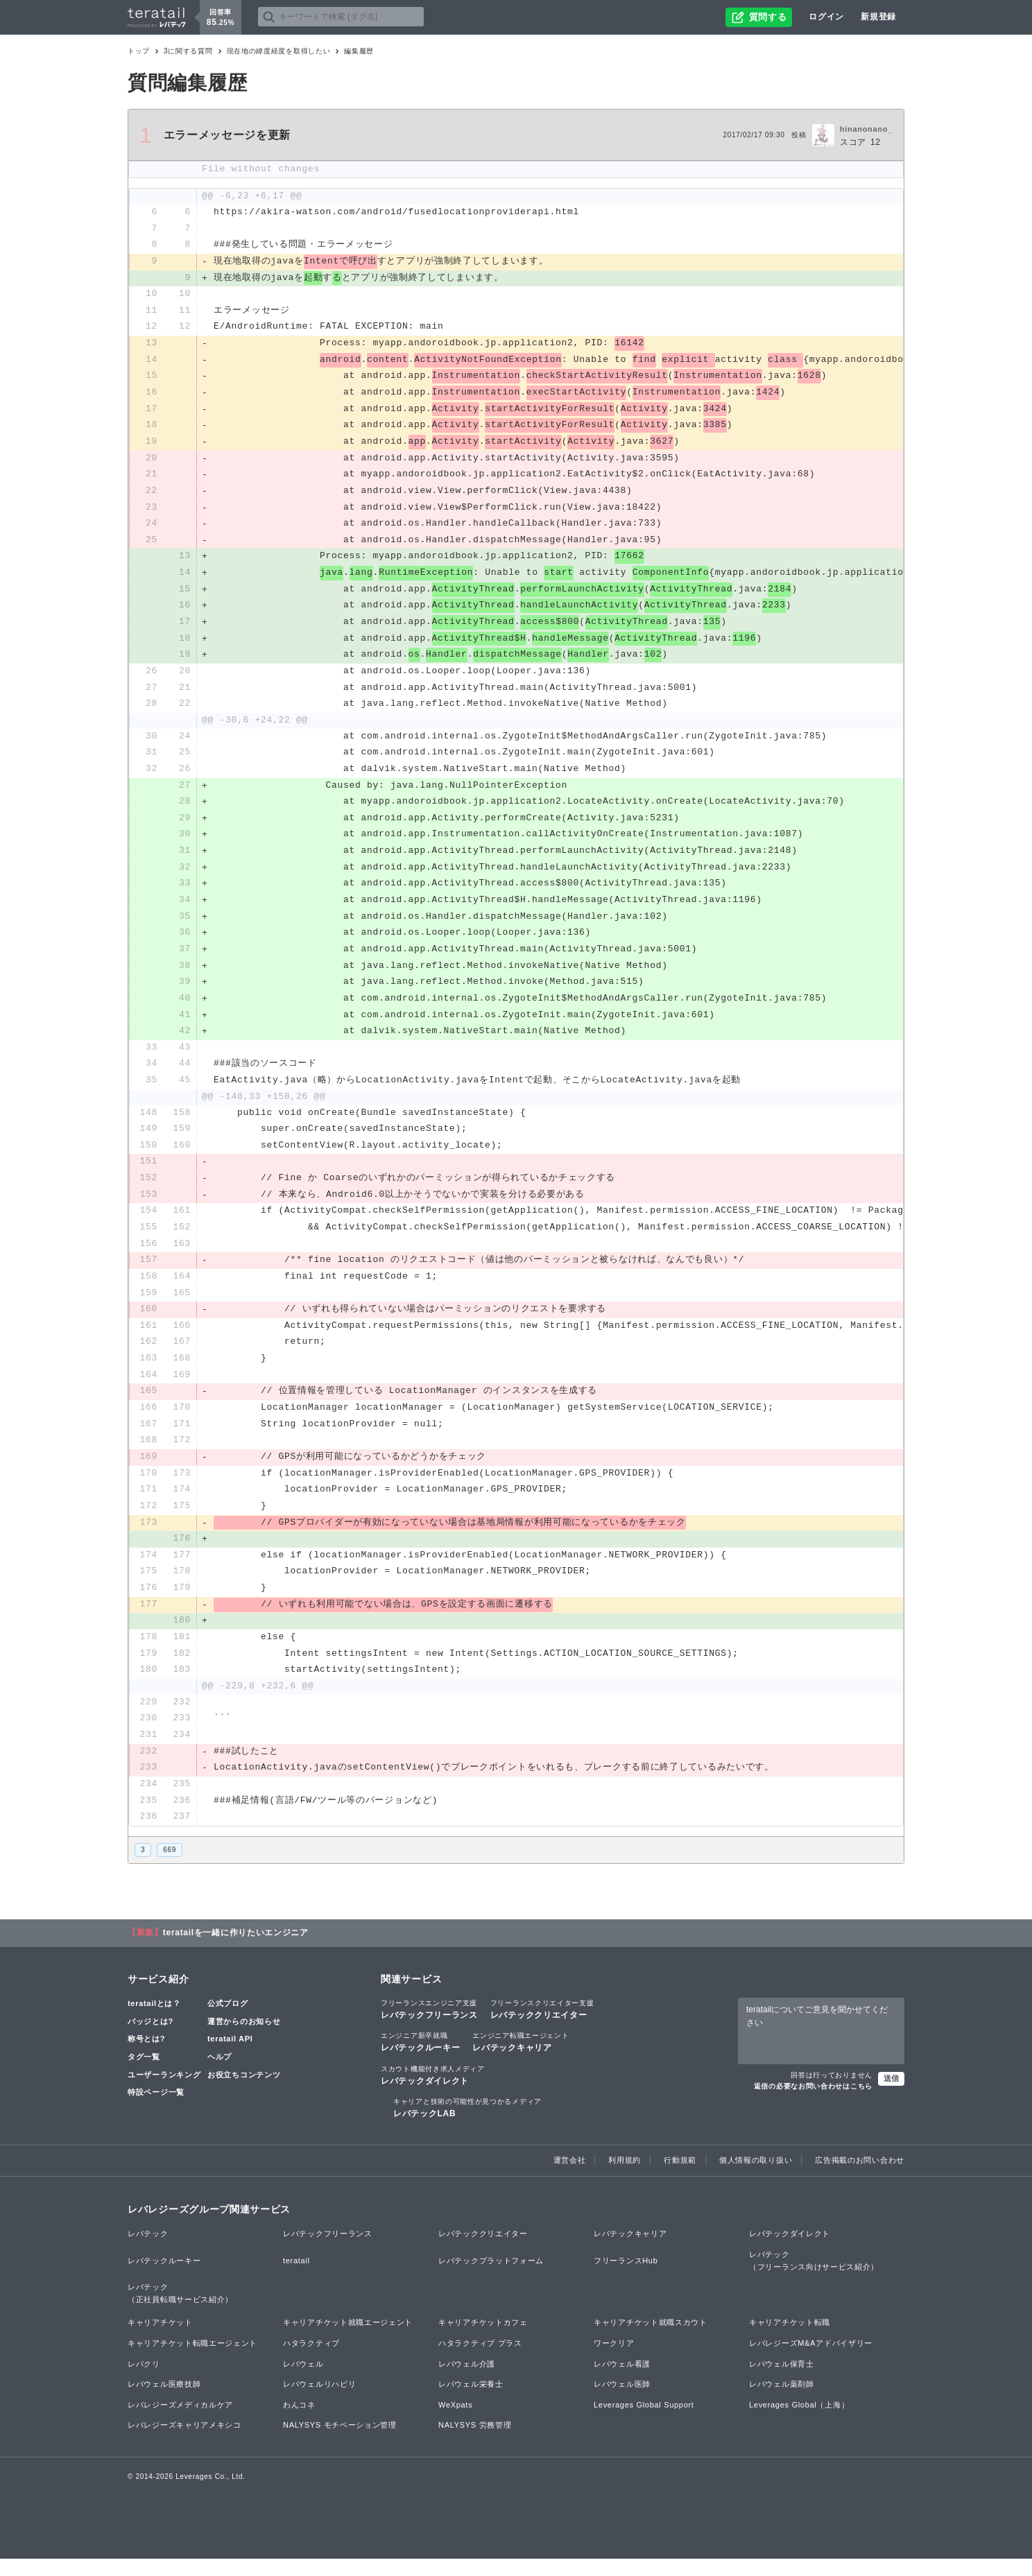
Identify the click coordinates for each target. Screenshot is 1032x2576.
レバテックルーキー (420, 2059)
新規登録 (878, 16)
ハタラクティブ (311, 2360)
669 (169, 1867)
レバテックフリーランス (429, 2027)
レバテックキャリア (520, 2059)
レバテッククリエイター (542, 2027)
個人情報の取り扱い (755, 2178)
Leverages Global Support (644, 2422)
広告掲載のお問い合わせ (859, 2178)
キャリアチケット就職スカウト (650, 2340)
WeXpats (455, 2422)
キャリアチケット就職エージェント (348, 2340)
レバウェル (303, 2381)
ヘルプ (219, 2075)
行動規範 (680, 2178)
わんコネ (299, 2422)
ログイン (826, 16)
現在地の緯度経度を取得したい (279, 51)
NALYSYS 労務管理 (474, 2443)
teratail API (229, 2056)
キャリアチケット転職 (789, 2340)
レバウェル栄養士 (471, 2402)
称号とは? (146, 2056)
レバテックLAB (467, 2124)
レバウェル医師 (622, 2402)
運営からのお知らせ (243, 2038)
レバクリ (144, 2381)
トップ (139, 51)
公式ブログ (227, 2021)
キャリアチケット (160, 2340)
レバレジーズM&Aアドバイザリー (810, 2360)
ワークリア (614, 2360)
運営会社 (569, 2178)
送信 (891, 2095)
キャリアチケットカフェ (483, 2340)
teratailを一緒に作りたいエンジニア (236, 1950)
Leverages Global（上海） (799, 2422)
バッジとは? (150, 2038)
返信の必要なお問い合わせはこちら (813, 2103)
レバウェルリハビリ (319, 2402)
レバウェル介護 (466, 2381)
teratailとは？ (154, 2021)
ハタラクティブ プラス (480, 2360)
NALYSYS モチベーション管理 (340, 2443)
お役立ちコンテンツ (243, 2092)
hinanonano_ (866, 129)
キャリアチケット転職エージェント (192, 2360)
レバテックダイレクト (433, 2092)
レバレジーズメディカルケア (180, 2422)
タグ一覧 (144, 2075)
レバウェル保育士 (781, 2381)
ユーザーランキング (164, 2092)
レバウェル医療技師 (164, 2402)
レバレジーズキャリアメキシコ (184, 2443)
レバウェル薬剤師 (781, 2402)
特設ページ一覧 (156, 2110)
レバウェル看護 (622, 2381)
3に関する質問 (188, 51)
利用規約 (624, 2178)
